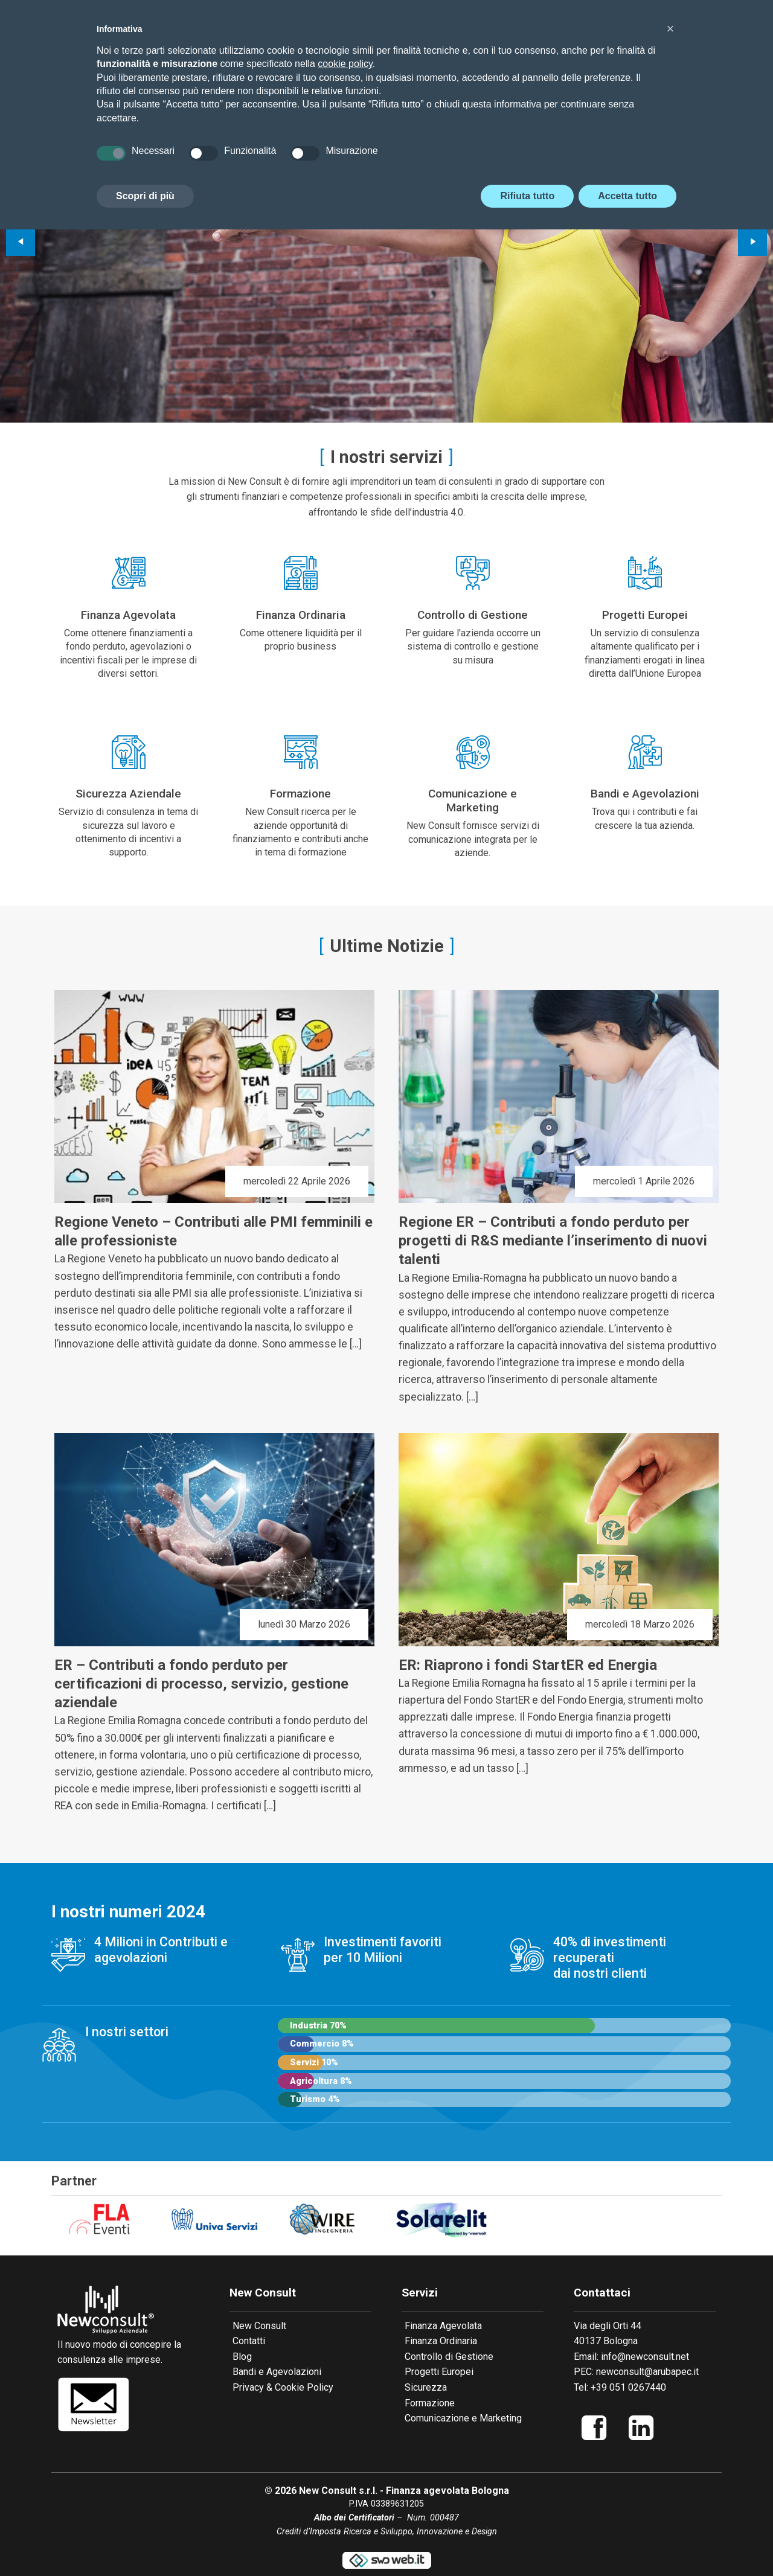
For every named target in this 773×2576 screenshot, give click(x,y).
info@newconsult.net (645, 2356)
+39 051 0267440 (628, 2387)
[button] (670, 29)
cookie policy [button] (345, 64)
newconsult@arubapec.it (647, 2371)
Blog (242, 2356)
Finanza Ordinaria (441, 2341)
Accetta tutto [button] (627, 196)
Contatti (249, 2341)
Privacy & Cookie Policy (283, 2387)
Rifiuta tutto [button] (527, 196)
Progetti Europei (439, 2371)
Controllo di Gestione (449, 2356)
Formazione (430, 2403)
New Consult (259, 2326)
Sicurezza (426, 2387)
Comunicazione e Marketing (463, 2418)
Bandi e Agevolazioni (277, 2371)
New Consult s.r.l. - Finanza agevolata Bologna (404, 2490)
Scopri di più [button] (145, 196)
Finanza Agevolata (443, 2326)
